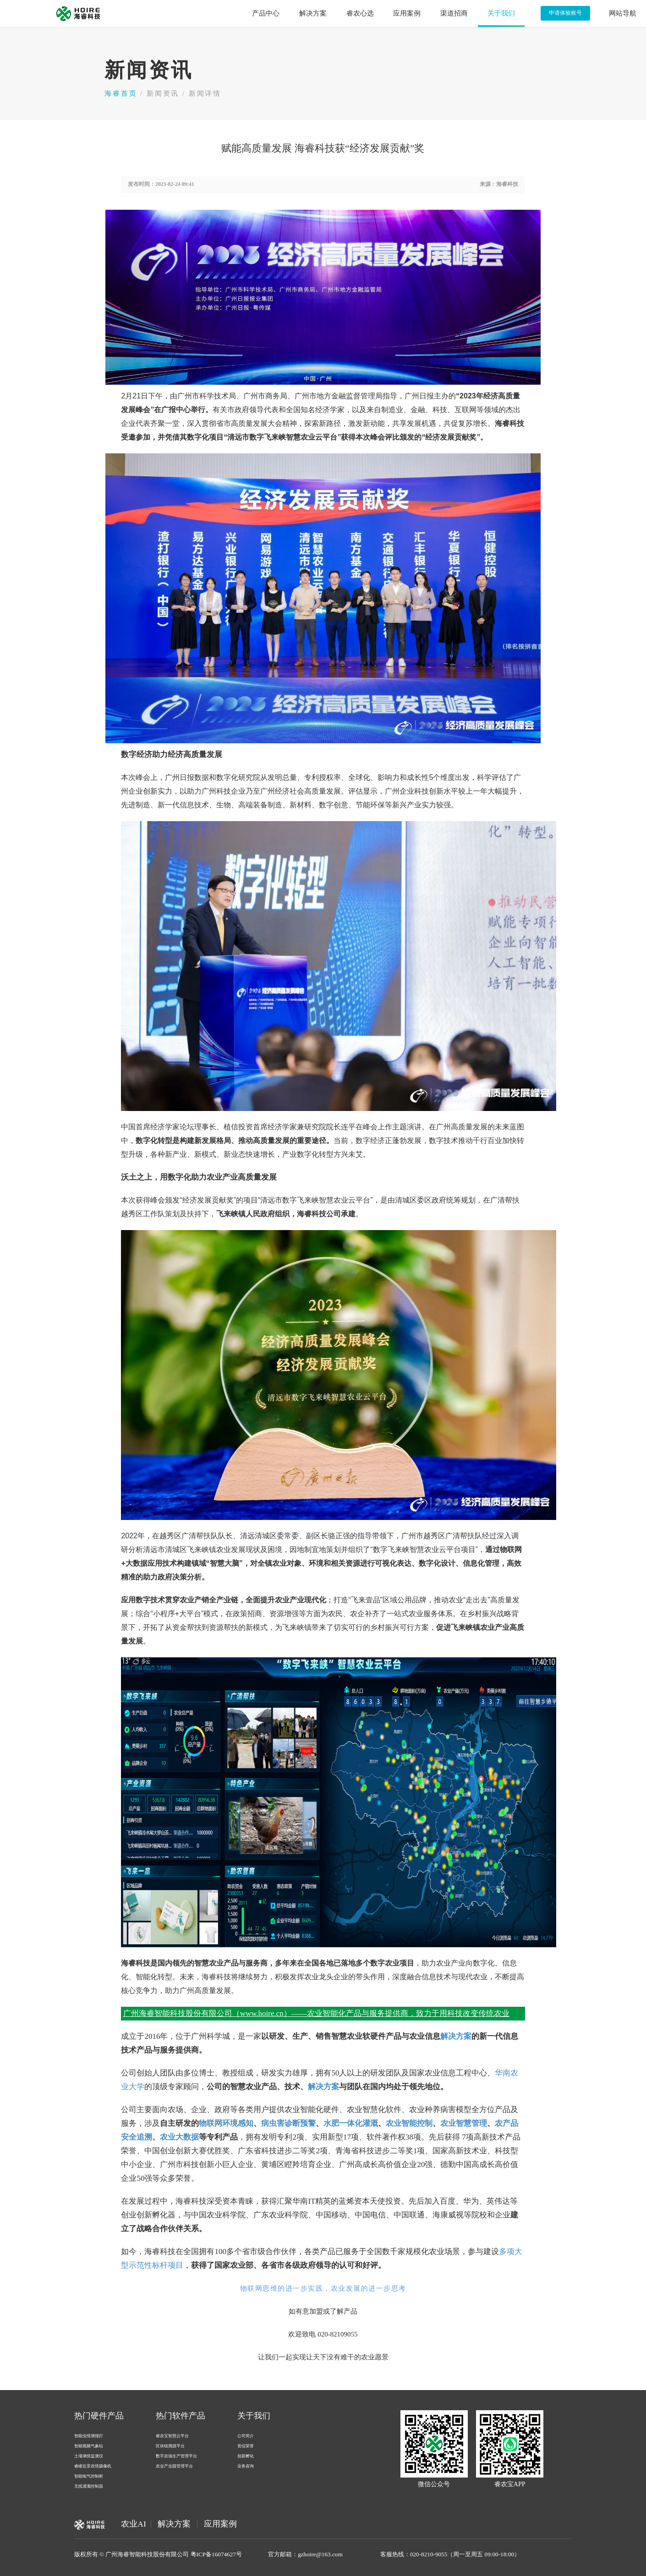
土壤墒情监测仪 (88, 2456)
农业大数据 (179, 2137)
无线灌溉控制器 (88, 2486)
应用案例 (220, 2523)
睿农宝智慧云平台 (172, 2436)
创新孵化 (245, 2456)
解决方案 (455, 2036)
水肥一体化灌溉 (350, 2123)
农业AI (133, 2523)
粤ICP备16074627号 (216, 2554)
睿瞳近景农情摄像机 (92, 2466)
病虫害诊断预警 (288, 2123)
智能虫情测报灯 (88, 2436)
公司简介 (245, 2436)
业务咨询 (245, 2466)
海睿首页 (120, 93)
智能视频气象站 (88, 2446)
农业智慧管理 (463, 2123)
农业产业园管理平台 (174, 2466)
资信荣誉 (245, 2446)
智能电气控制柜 (88, 2476)
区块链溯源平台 (170, 2446)
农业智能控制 (409, 2123)
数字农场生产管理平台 (176, 2456)
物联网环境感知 (226, 2123)
